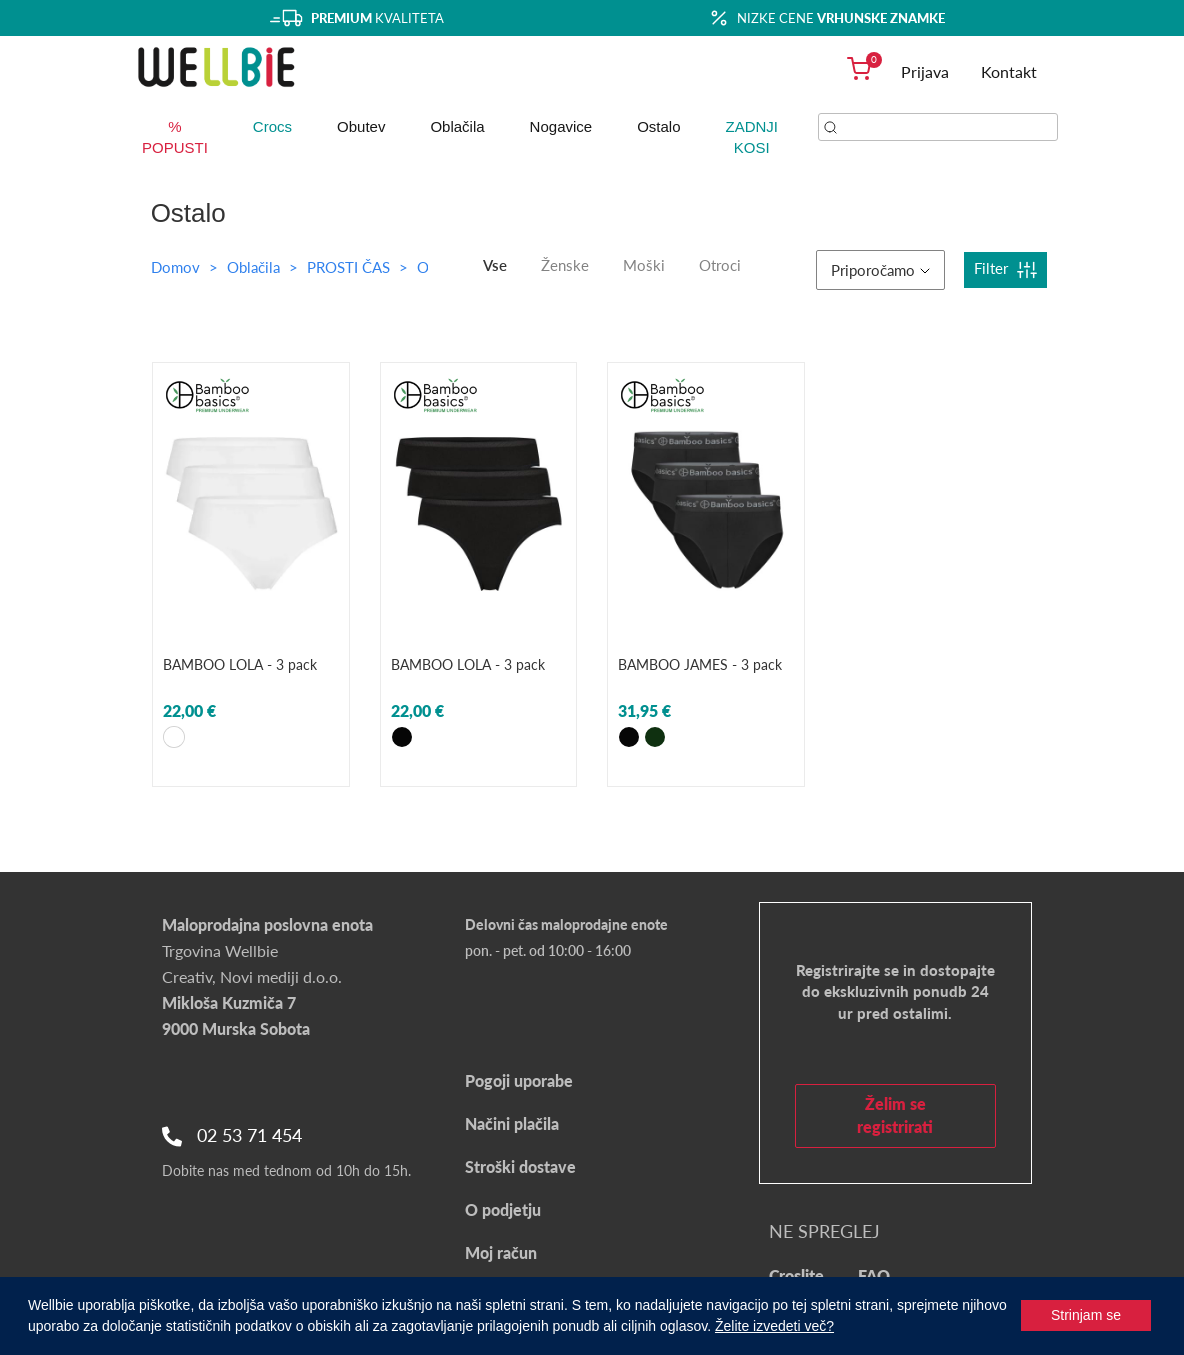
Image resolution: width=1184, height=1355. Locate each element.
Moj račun (501, 1252)
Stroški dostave (520, 1166)
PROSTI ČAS (350, 267)
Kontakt (1009, 71)
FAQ (874, 1275)
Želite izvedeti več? (774, 1326)
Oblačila (457, 126)
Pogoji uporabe (519, 1080)
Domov (175, 267)
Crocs (272, 126)
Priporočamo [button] (880, 270)
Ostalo (658, 126)
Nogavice (561, 126)
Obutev (361, 126)
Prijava (925, 71)
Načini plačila (512, 1123)
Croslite (796, 1275)
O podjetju (503, 1209)
